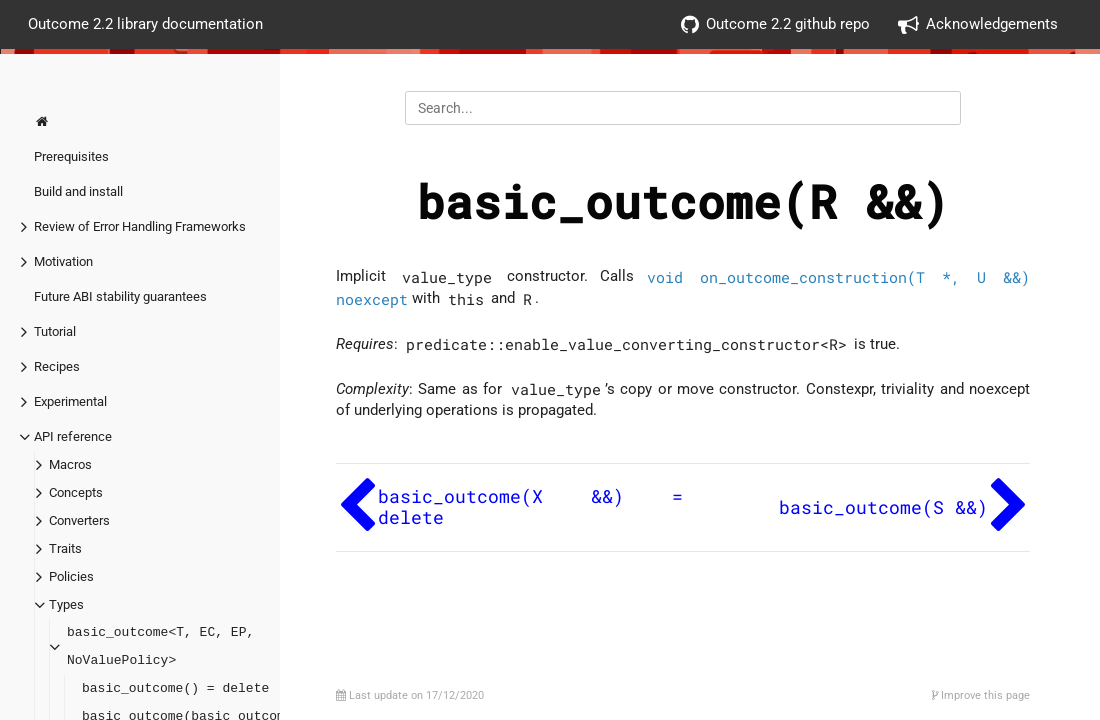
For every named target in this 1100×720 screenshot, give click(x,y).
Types (66, 604)
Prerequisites (71, 156)
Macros (70, 464)
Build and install (78, 191)
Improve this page (981, 695)
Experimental (70, 401)
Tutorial (55, 331)
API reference (73, 436)
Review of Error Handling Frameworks (140, 226)
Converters (79, 520)
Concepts (76, 492)
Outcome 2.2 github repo (775, 24)
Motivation (63, 261)
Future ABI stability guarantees (120, 296)
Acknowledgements (978, 24)
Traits (65, 548)
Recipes (57, 366)
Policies (71, 576)
